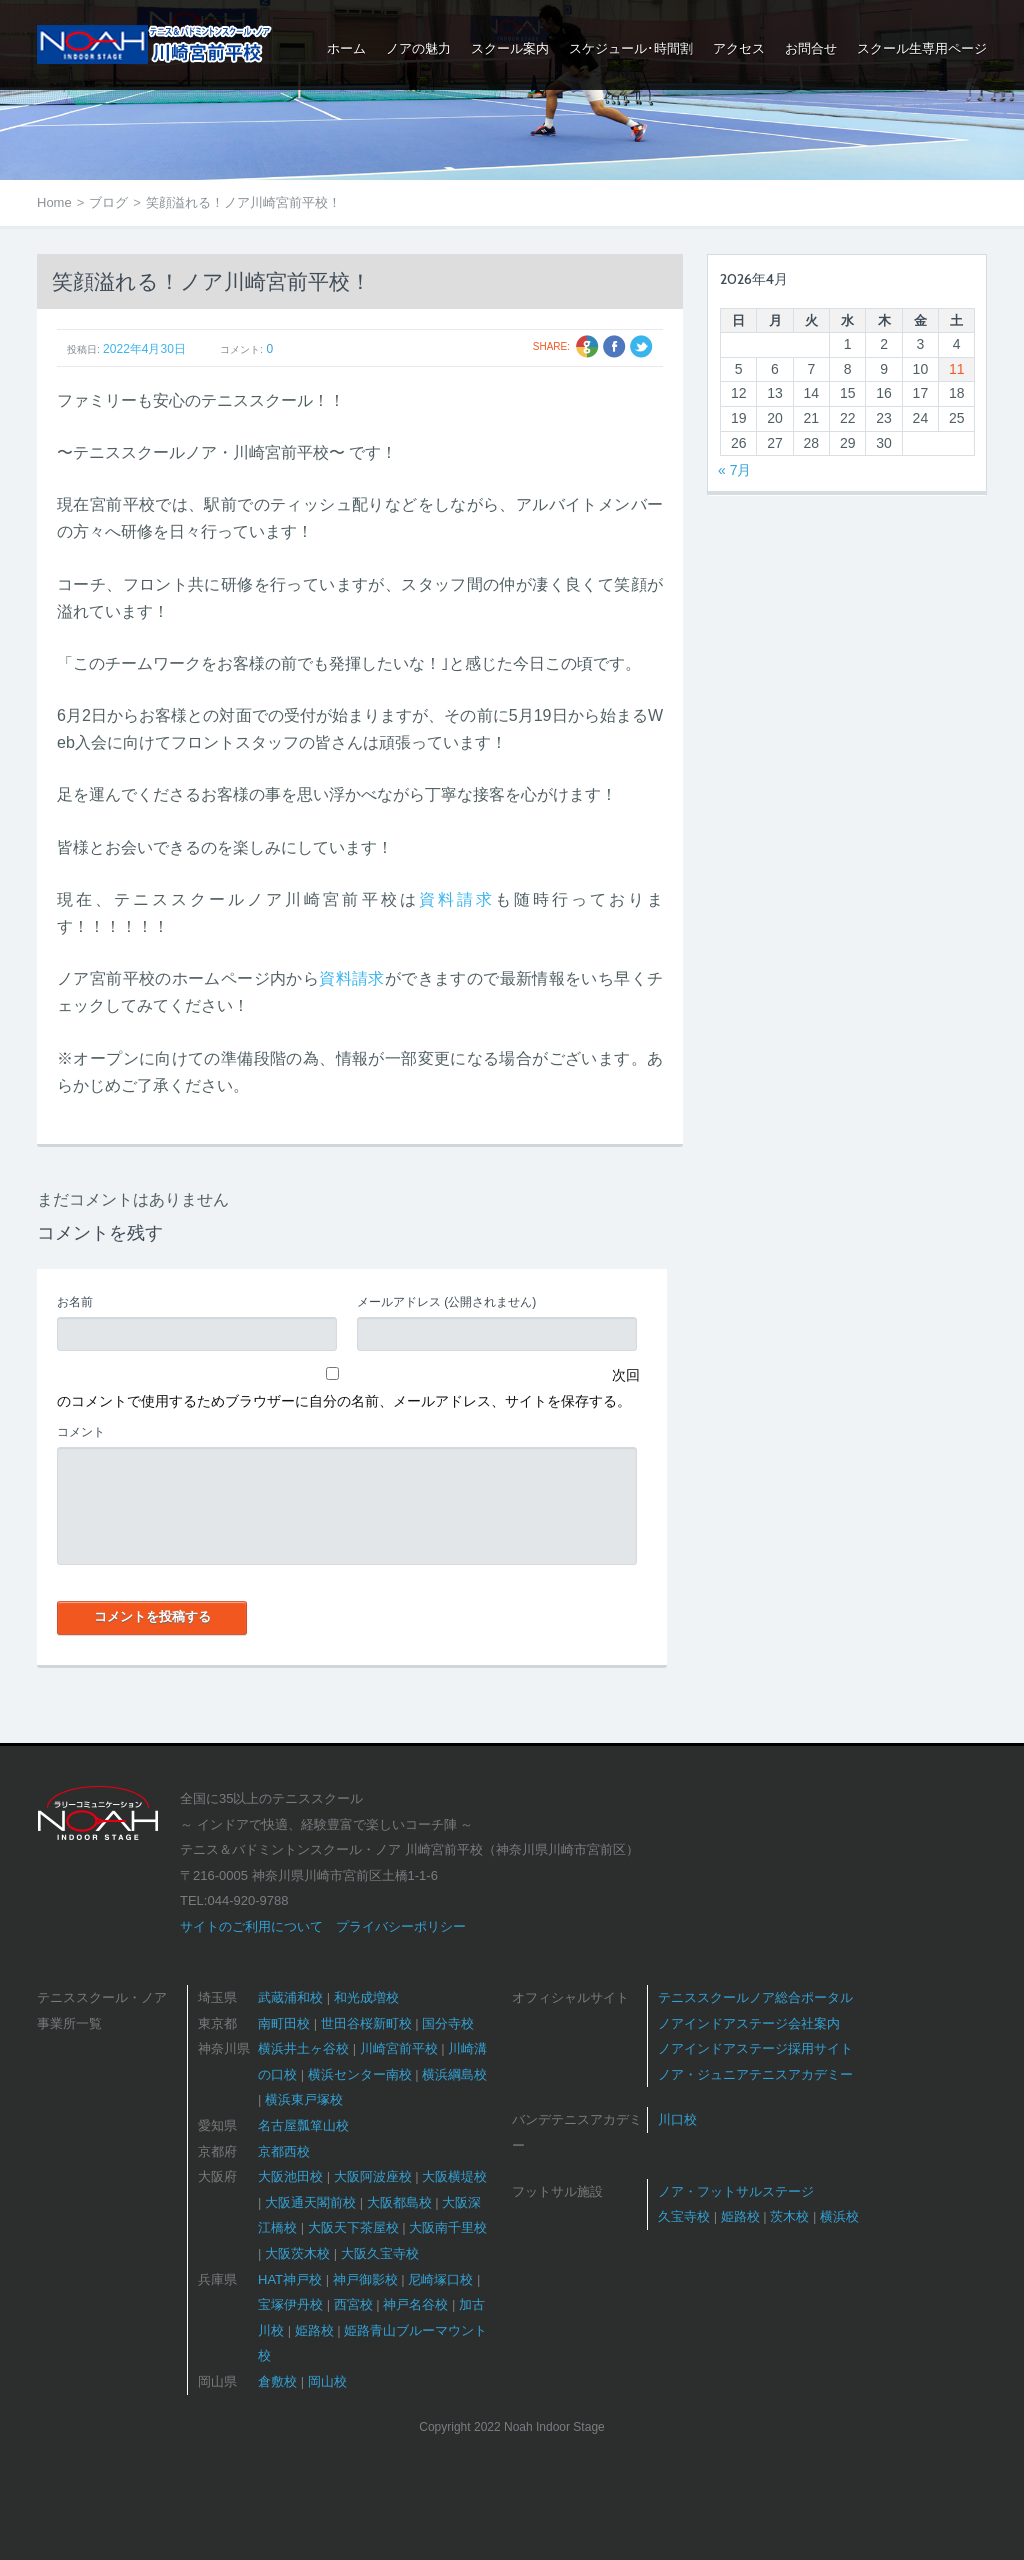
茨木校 (789, 2216)
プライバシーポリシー (401, 1926)
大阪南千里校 (448, 2227)
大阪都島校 (399, 2202)
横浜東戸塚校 (304, 2099)
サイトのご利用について (251, 1926)
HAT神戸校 (290, 2279)
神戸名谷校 (415, 2304)
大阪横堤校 (454, 2176)
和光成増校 (366, 1997)
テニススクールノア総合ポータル (755, 1997)
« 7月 (734, 470)
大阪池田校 (290, 2176)
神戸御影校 (365, 2279)
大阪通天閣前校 (310, 2202)
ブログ (108, 202)
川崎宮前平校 (399, 2048)
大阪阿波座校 (373, 2176)
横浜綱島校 (454, 2074)
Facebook (614, 346)
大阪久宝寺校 (380, 2253)
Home (54, 202)
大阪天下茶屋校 (353, 2227)
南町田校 (284, 2023)
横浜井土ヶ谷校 (303, 2048)
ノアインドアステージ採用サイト (755, 2048)
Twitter (641, 346)
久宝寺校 (684, 2216)
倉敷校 (277, 2381)
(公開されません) (446, 1302)
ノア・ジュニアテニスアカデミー (755, 2074)
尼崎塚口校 (440, 2279)
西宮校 (353, 2304)
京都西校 (284, 2151)
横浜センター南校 (360, 2074)
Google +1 (587, 346)
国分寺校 (448, 2023)
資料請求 (457, 899)
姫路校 (314, 2330)
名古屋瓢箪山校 (303, 2125)
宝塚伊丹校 (290, 2304)
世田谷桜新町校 (366, 2023)
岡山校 (327, 2381)
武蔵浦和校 (290, 1997)
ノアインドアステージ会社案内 (749, 2023)
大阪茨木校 (297, 2253)
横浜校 (839, 2216)
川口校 (677, 2119)
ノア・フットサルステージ (736, 2191)
